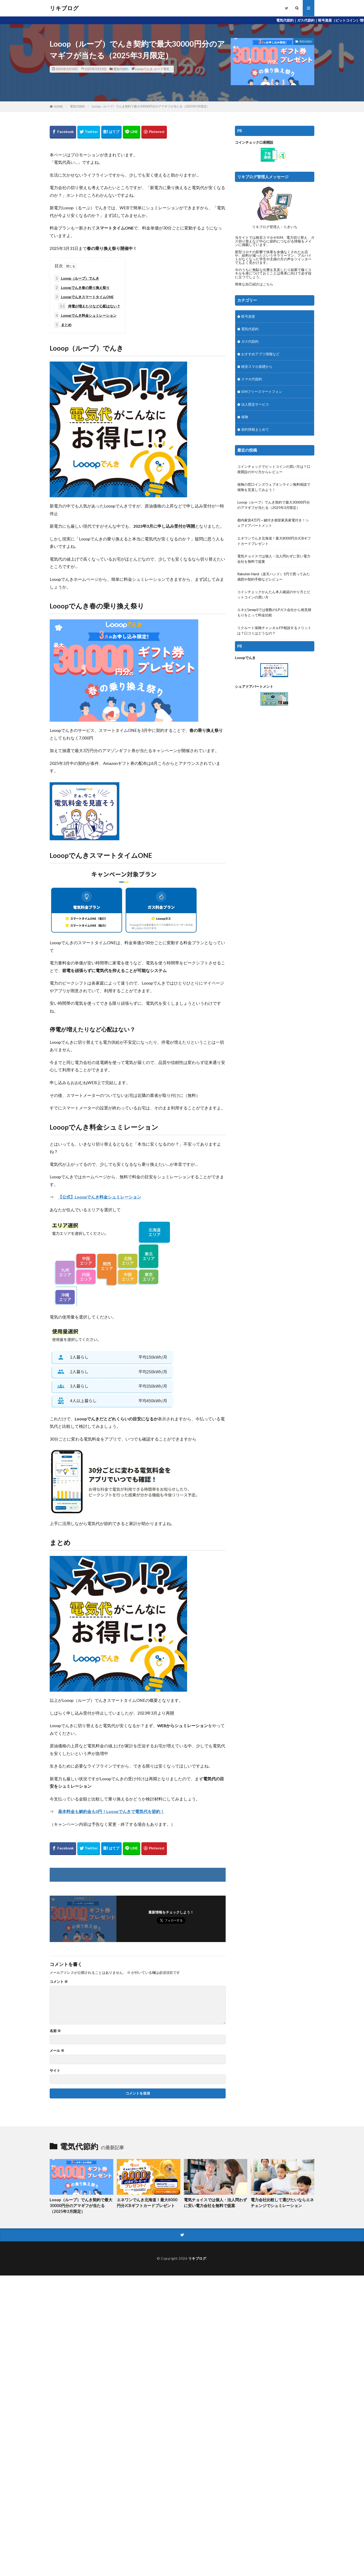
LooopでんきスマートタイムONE (84, 297)
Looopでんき (144, 69)
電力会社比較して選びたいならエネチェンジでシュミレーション (282, 2203)
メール (57, 2050)
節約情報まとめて (255, 429)
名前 (55, 2031)
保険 (244, 417)
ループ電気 (161, 69)
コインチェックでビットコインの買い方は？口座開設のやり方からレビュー (273, 469)
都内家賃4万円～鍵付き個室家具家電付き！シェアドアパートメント (273, 522)
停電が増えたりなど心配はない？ (89, 306)
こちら (268, 284)
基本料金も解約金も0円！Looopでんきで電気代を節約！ (111, 1811)
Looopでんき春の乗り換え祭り (82, 287)
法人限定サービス (255, 404)
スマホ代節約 (251, 379)
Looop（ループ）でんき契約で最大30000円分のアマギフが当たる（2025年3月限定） (151, 106)
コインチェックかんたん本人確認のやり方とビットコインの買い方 (273, 594)
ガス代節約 (250, 341)
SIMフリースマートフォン (261, 391)
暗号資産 (248, 316)
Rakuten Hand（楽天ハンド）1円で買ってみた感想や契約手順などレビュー (273, 576)
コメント (59, 1981)
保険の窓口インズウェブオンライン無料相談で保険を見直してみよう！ (273, 487)
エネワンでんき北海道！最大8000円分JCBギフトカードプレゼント (274, 541)
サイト (55, 2070)
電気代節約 (120, 69)
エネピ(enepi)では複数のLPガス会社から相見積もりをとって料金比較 (274, 612)
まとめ (63, 324)
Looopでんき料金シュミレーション (85, 315)
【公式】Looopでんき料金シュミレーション (99, 1197)
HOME (58, 106)
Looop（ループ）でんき (76, 278)
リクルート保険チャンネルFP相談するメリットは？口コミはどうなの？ (274, 630)
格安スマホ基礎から (257, 366)
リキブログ (64, 8)
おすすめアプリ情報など (260, 354)
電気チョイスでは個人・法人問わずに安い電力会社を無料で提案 (273, 558)
